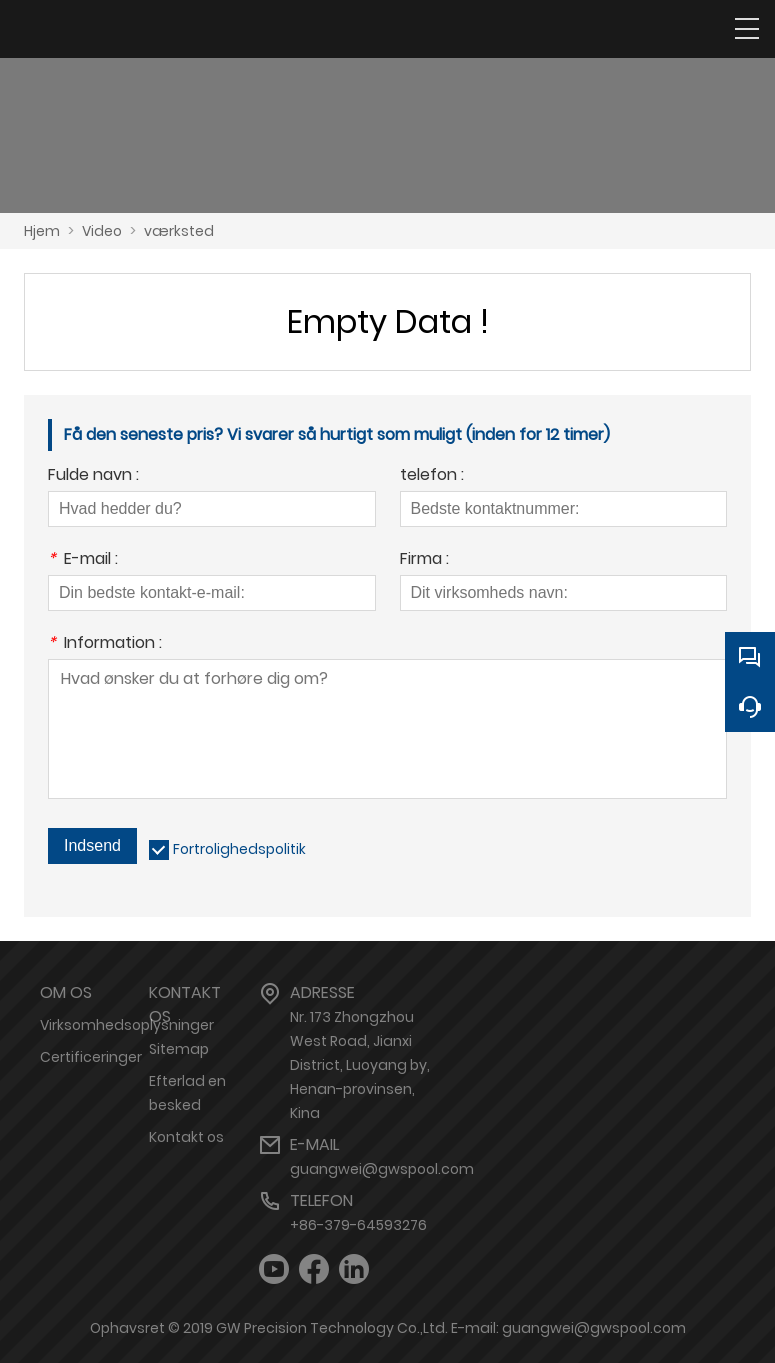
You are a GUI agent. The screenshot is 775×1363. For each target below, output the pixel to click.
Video (102, 231)
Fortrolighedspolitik (239, 849)
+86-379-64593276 (358, 1225)
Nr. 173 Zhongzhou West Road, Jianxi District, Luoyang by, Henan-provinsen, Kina (360, 1065)
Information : (105, 644)
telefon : (432, 476)
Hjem (42, 231)
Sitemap (179, 1049)
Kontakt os (186, 1137)
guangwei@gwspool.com (382, 1169)
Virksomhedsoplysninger (127, 1025)
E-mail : (83, 560)
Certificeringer (91, 1057)
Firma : (424, 560)
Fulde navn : (93, 476)
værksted (179, 231)
